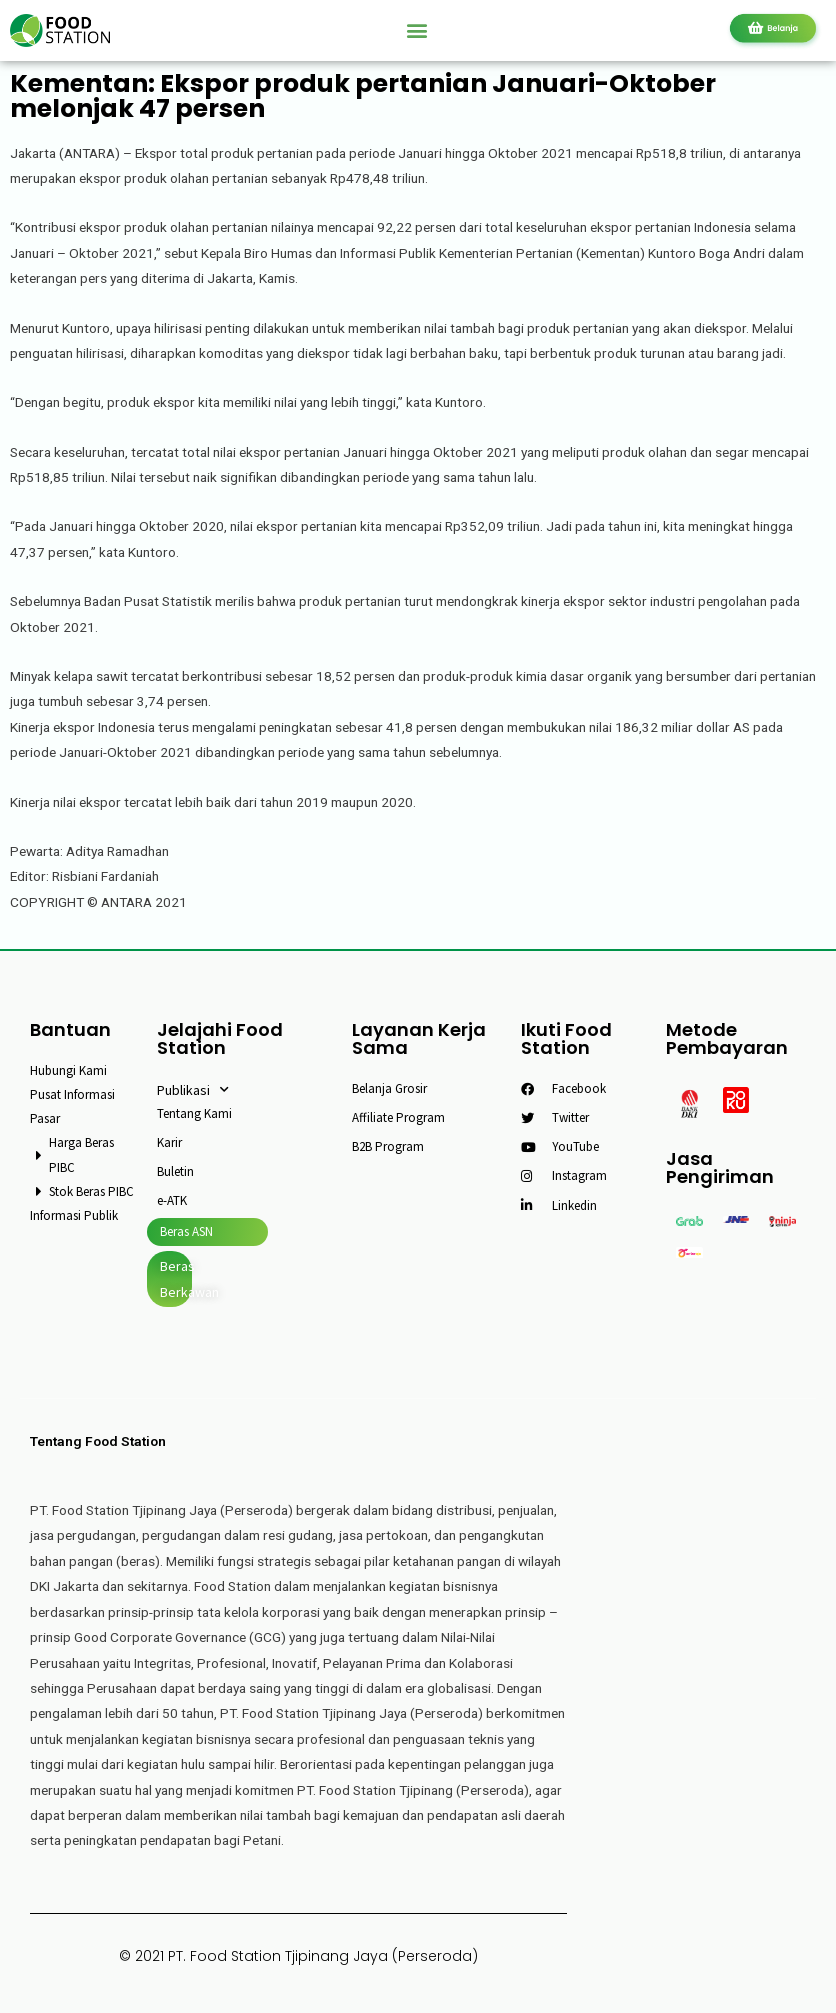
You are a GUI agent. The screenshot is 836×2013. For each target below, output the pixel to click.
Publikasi (193, 1090)
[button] (417, 30)
